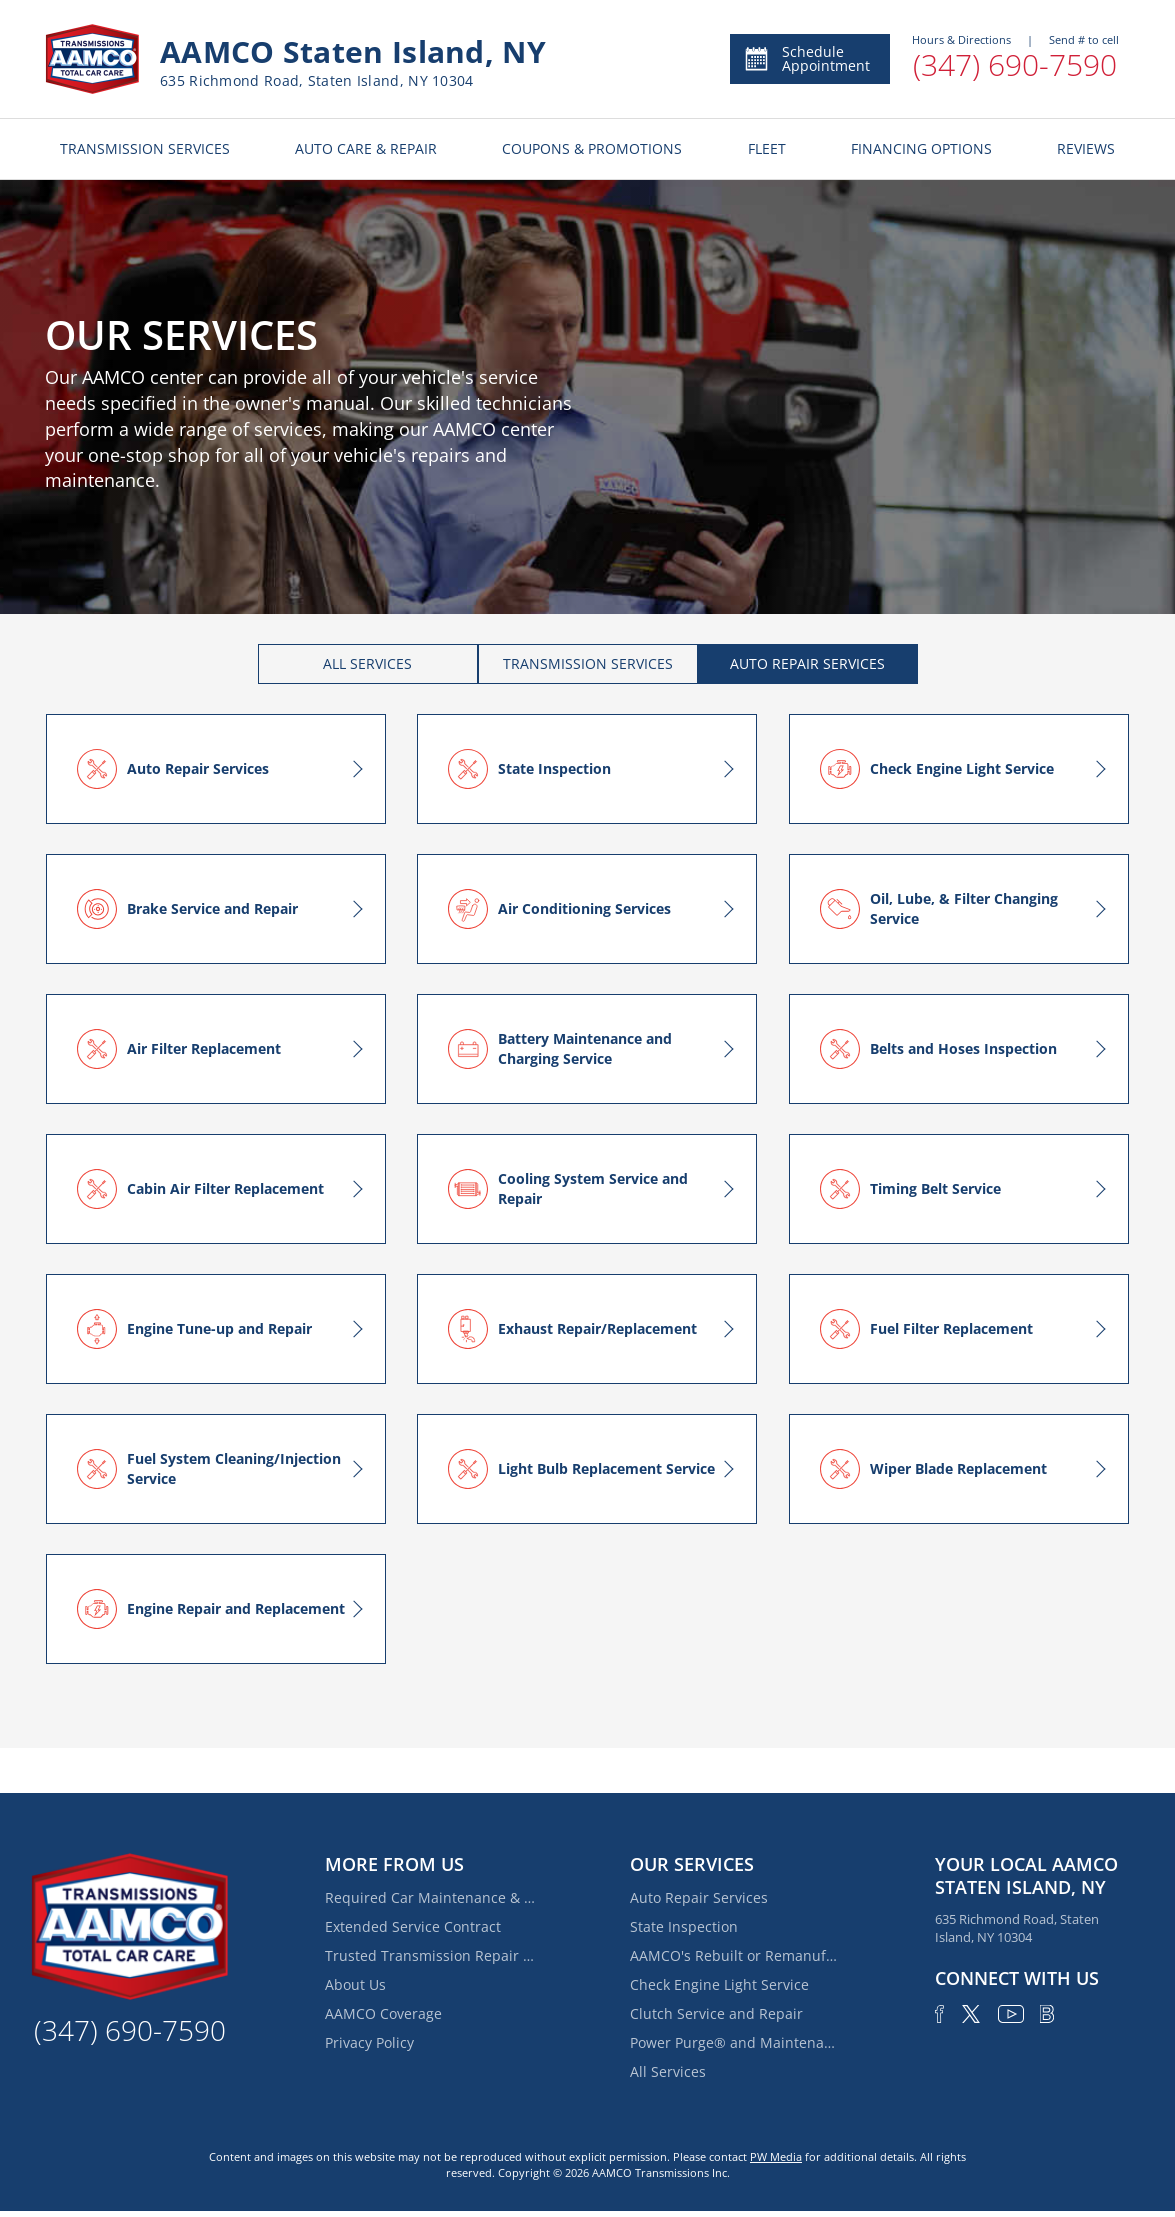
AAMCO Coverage (383, 2013)
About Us (355, 1984)
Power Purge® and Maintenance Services (735, 2042)
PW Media (776, 2156)
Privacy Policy (369, 2042)
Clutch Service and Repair (716, 2013)
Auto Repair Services (699, 1897)
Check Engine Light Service (719, 1984)
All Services (668, 2071)
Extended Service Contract (413, 1926)
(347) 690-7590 (1015, 64)
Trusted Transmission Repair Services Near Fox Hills (430, 1955)
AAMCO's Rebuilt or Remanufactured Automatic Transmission (735, 1955)
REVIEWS (1086, 148)
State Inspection (684, 1926)
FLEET (767, 148)
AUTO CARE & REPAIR (366, 148)
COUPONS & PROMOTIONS (592, 148)
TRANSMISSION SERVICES (145, 148)
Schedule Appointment (806, 58)
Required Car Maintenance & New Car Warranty (430, 1897)
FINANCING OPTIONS (921, 148)
